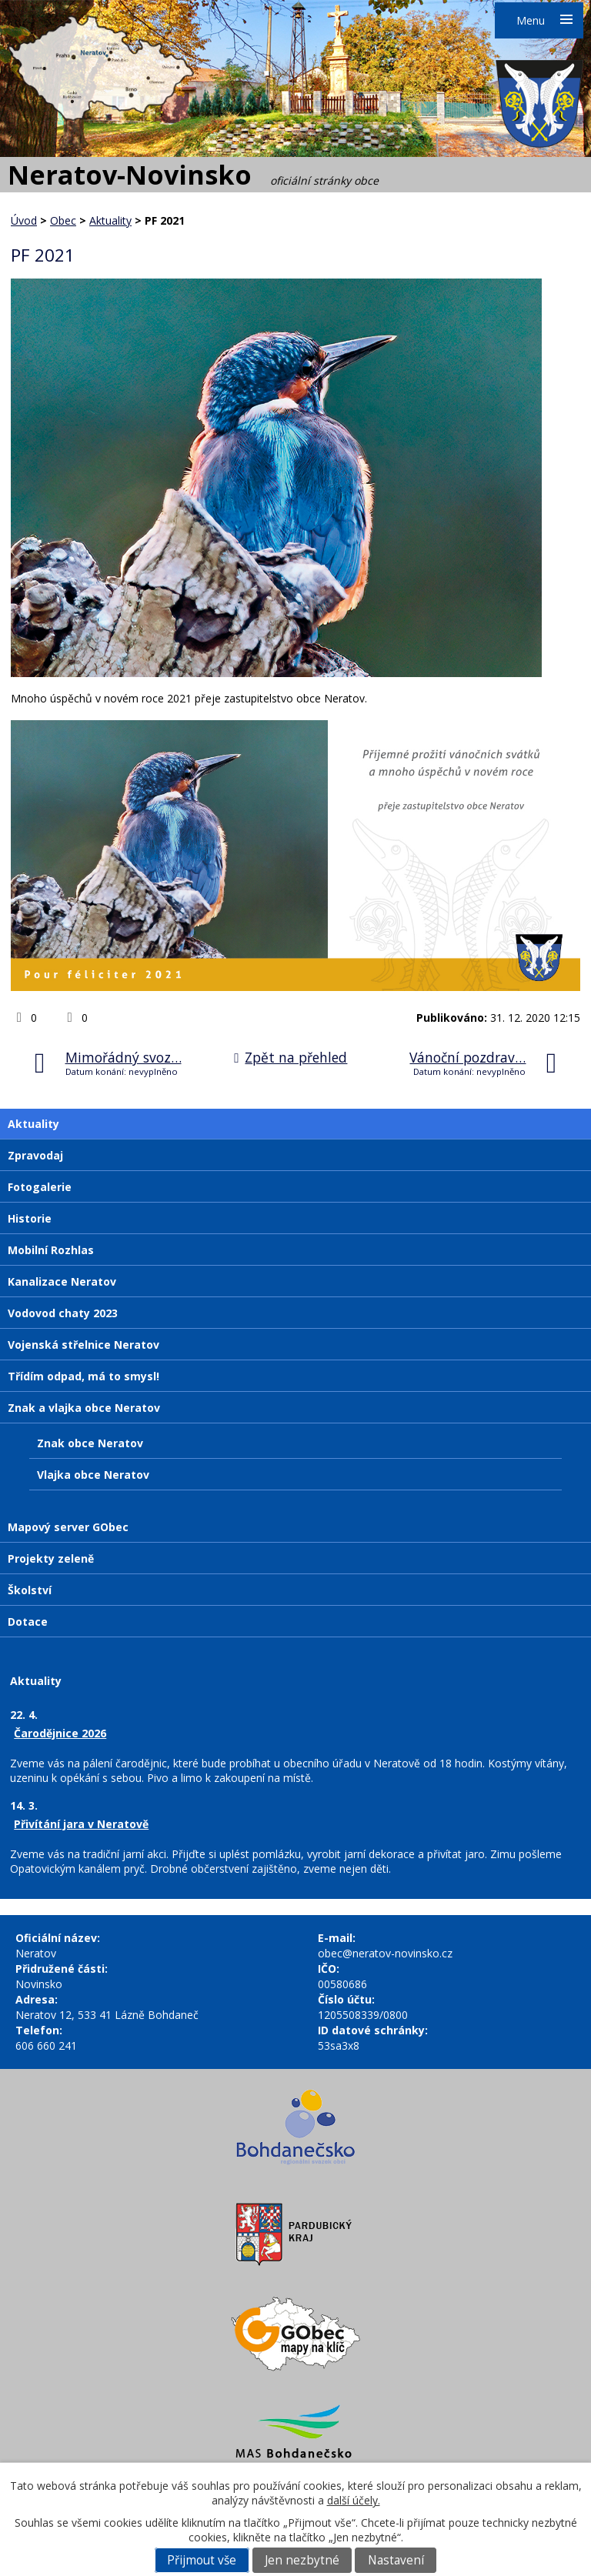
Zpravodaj (35, 1155)
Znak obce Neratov (90, 1443)
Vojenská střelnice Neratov (83, 1344)
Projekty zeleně (51, 1558)
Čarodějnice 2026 (60, 1733)
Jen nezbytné (302, 2560)
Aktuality (110, 220)
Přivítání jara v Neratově (81, 1824)
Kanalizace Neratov (62, 1281)
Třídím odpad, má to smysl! (83, 1376)
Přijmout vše (201, 2560)
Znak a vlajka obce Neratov (84, 1407)
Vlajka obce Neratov (93, 1474)
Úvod (24, 220)
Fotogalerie (40, 1187)
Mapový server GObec (68, 1527)
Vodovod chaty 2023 (63, 1313)
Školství (30, 1590)
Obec (63, 220)
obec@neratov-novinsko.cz (385, 1953)
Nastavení (396, 2560)
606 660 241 (46, 2045)
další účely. (353, 2500)
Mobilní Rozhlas (51, 1250)
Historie (30, 1218)
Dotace (28, 1621)
